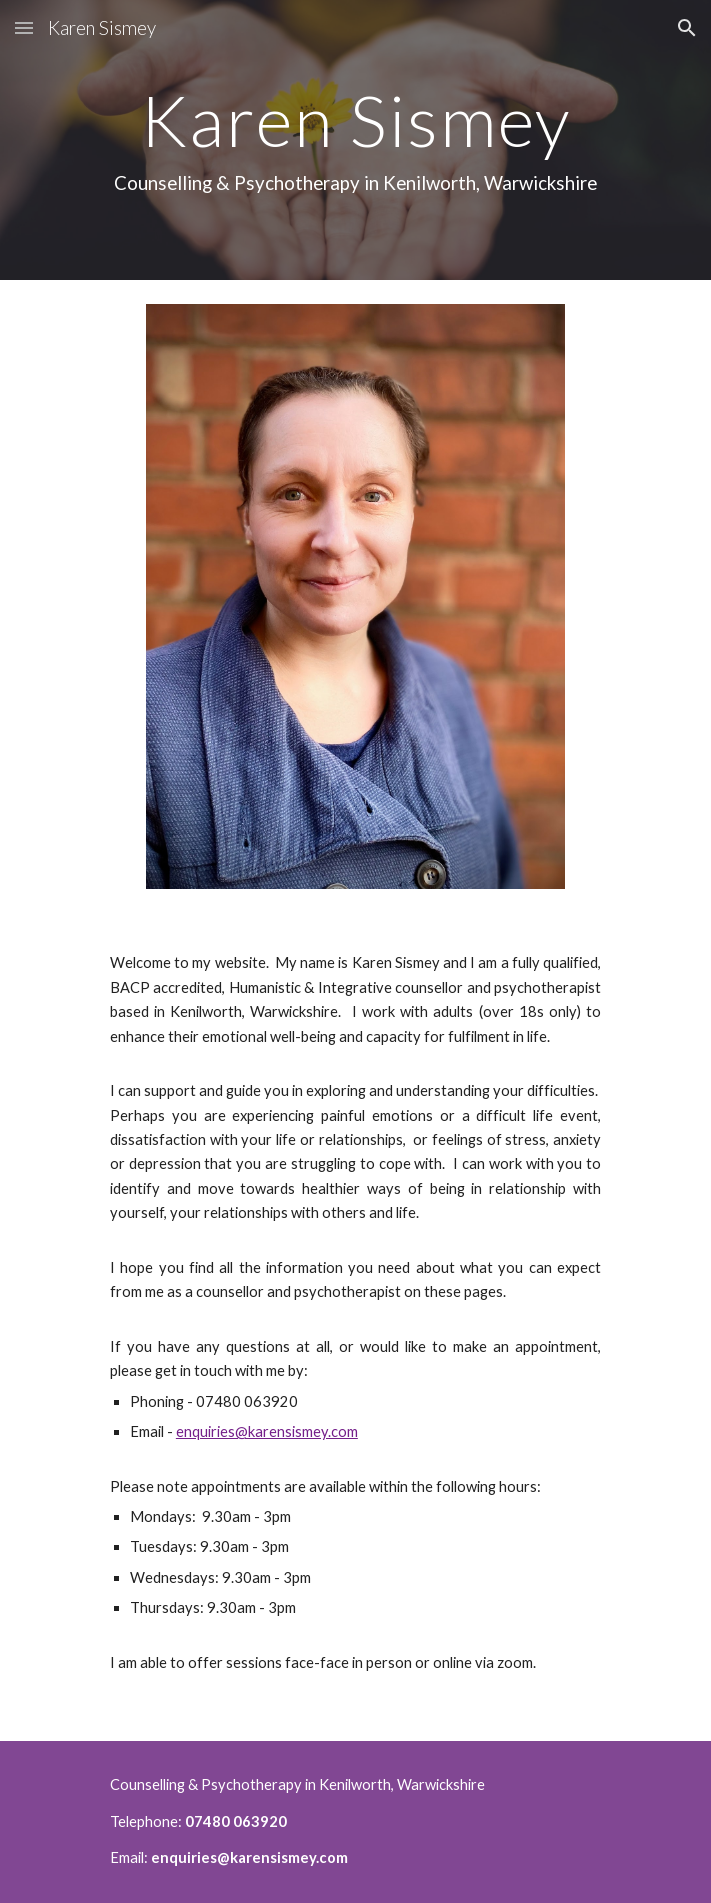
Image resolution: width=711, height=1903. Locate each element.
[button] (24, 27)
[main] (355, 140)
